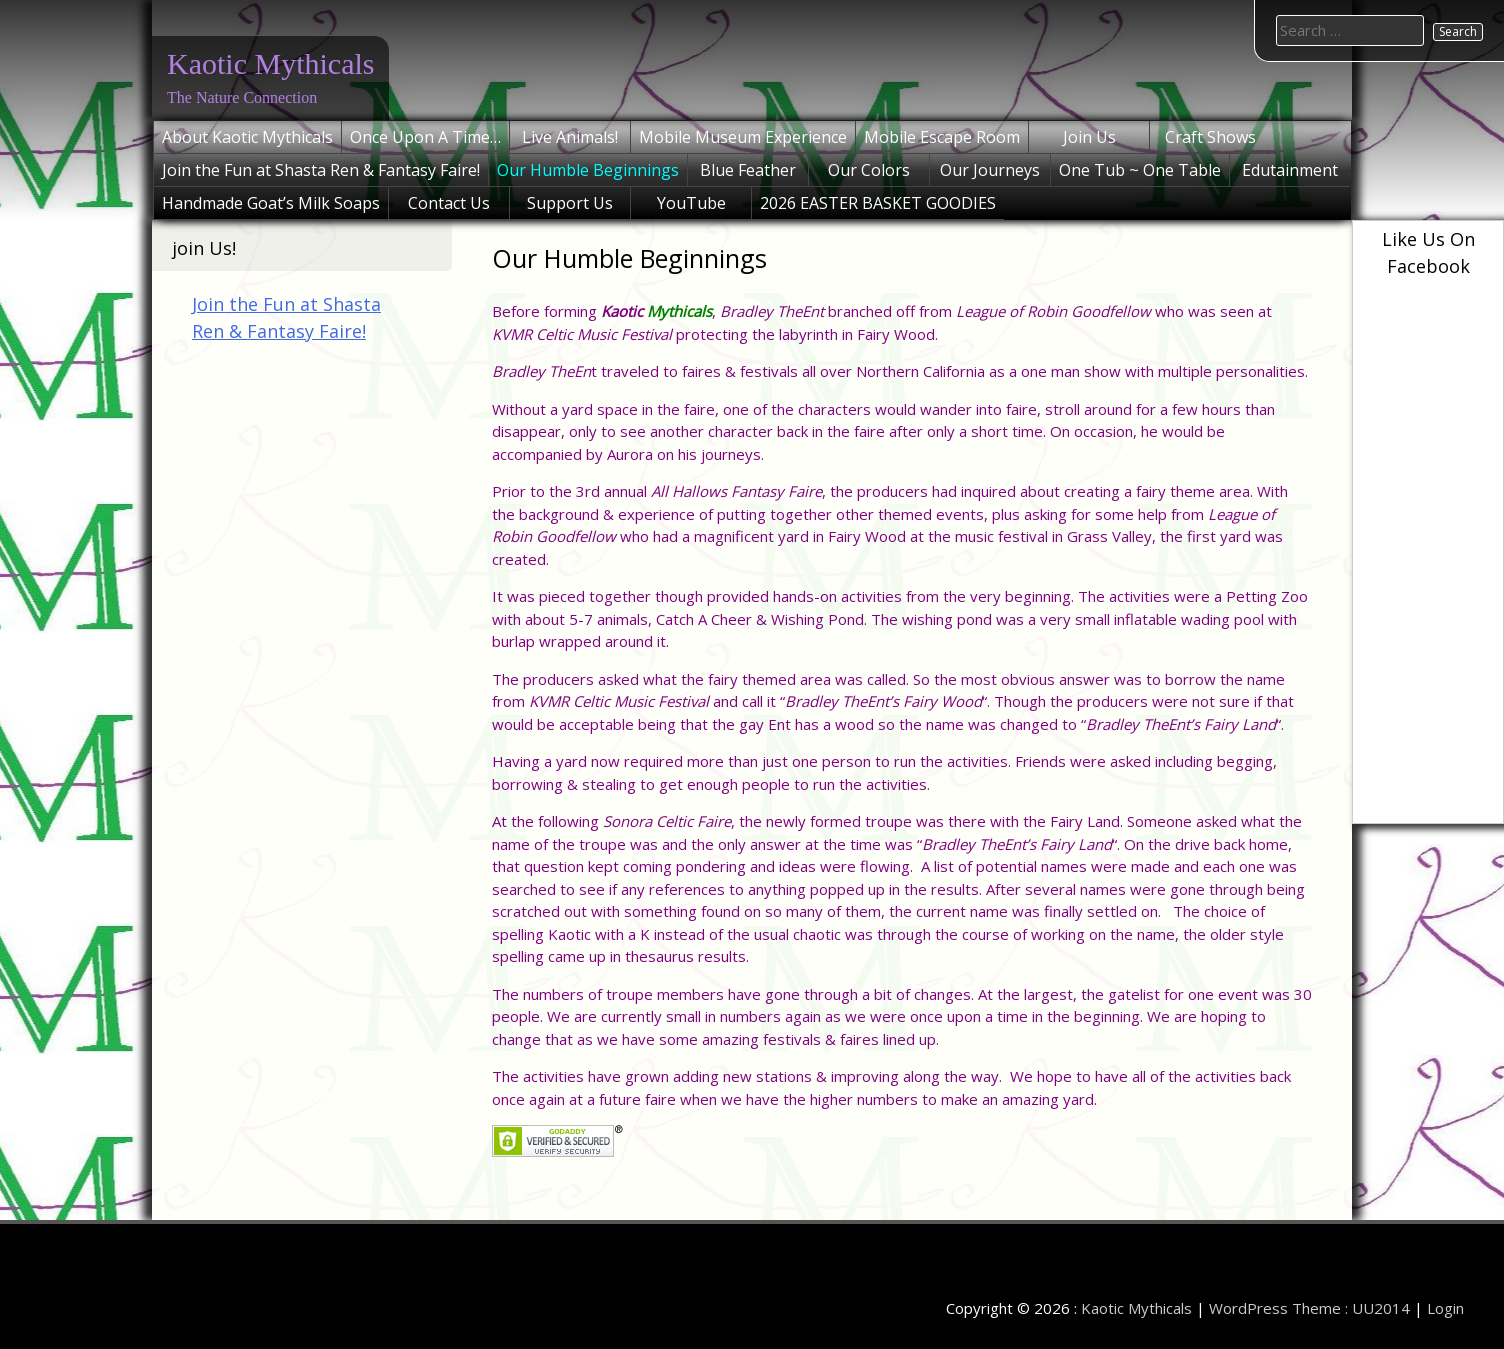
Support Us (570, 203)
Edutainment (1290, 170)
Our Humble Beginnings (588, 170)
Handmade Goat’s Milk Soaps (271, 203)
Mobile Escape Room (942, 137)
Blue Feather (748, 170)
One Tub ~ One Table (1140, 170)
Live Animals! (570, 137)
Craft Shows (1210, 137)
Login (1445, 1308)
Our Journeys (990, 170)
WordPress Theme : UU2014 (1309, 1308)
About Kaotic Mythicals (247, 137)
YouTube (691, 203)
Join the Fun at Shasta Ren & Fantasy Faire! (321, 170)
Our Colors (869, 170)
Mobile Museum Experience (743, 137)
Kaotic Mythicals (270, 63)
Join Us (1089, 137)
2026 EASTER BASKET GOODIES (878, 203)
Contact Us (449, 203)
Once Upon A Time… (425, 137)
